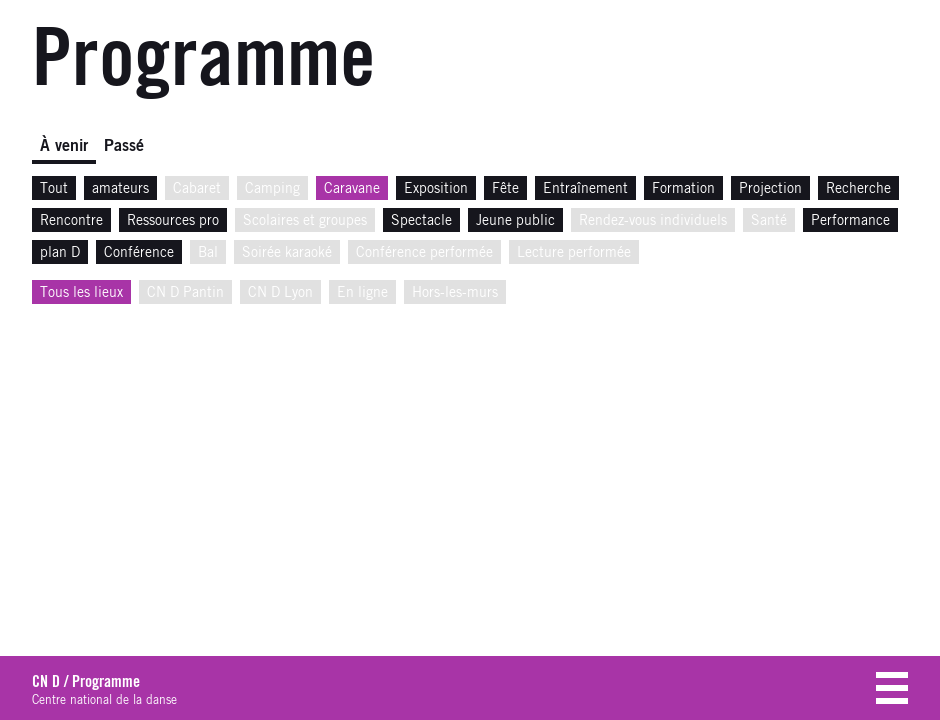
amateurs (120, 189)
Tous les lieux (81, 293)
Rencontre (71, 221)
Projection (770, 189)
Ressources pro (173, 221)
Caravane (352, 189)
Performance (850, 221)
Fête (505, 189)
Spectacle (421, 221)
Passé (124, 146)
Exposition (436, 189)
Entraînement (585, 189)
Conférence (139, 253)
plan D (60, 253)
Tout (54, 189)
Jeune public (515, 221)
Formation (683, 189)
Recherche (858, 189)
